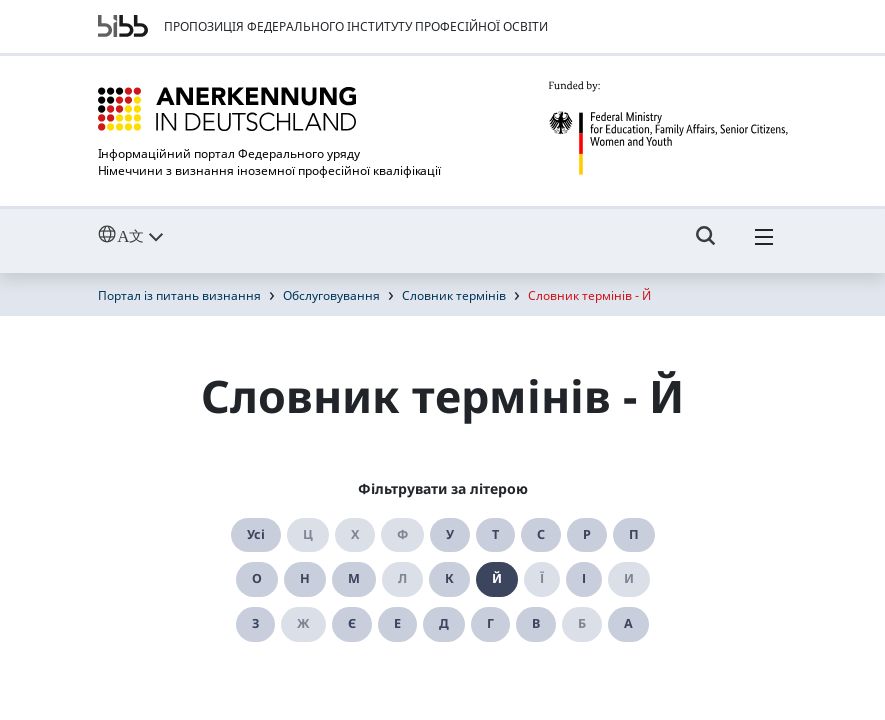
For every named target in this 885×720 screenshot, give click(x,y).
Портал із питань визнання (179, 295)
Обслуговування (331, 295)
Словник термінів (454, 295)
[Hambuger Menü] (764, 245)
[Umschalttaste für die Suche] (706, 245)
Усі (256, 534)
